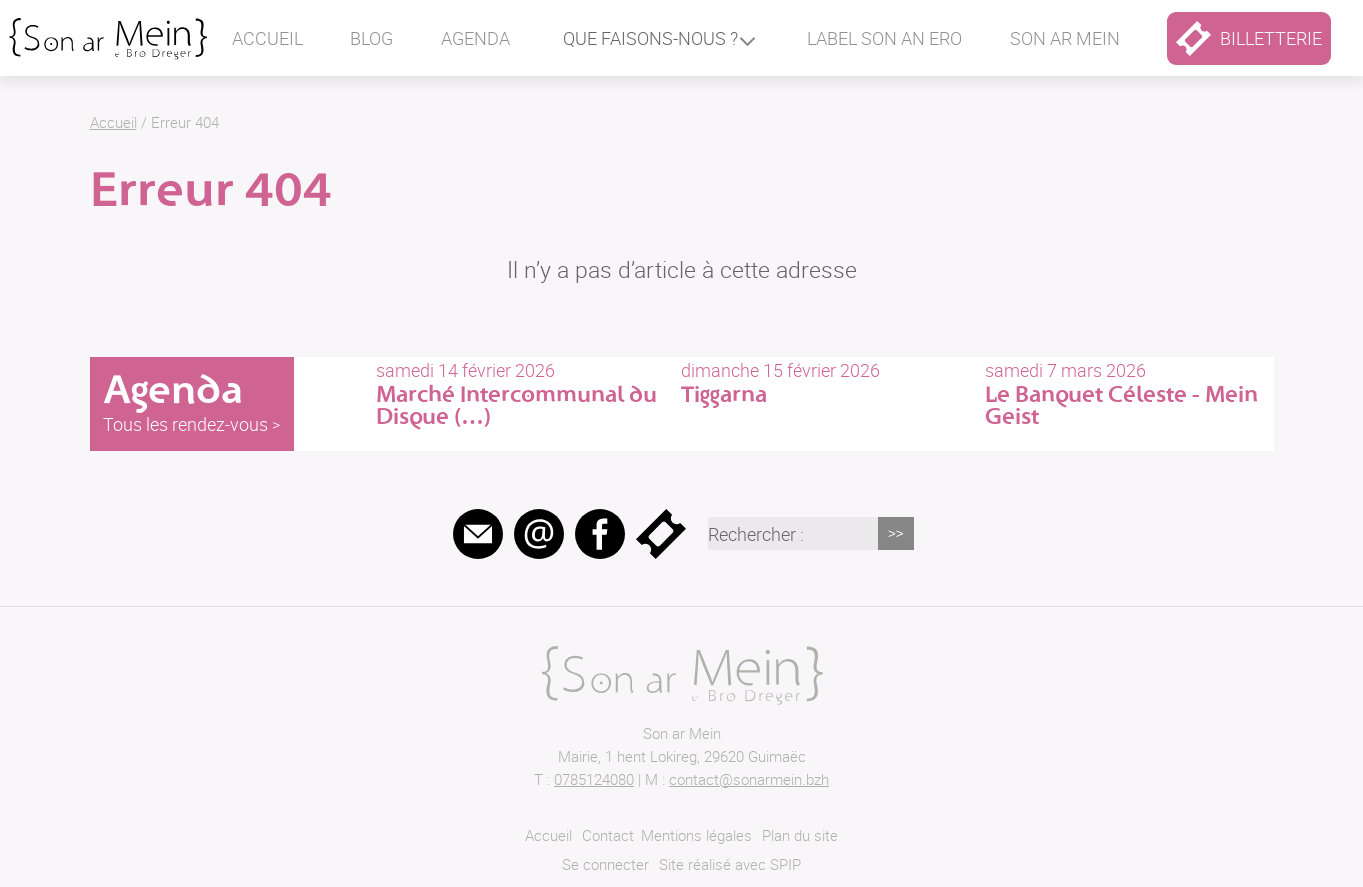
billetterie (1249, 38)
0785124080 (594, 779)
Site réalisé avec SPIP (730, 864)
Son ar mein (1065, 38)
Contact (608, 835)
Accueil (267, 38)
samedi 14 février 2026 (520, 393)
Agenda (475, 38)
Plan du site (800, 835)
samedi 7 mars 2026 (1129, 393)
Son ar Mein (682, 733)
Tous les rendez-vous (185, 424)
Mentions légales (696, 835)
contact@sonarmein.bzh (749, 779)
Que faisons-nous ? (650, 38)
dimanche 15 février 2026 (825, 382)
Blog (371, 38)
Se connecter (605, 864)
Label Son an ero (884, 38)
